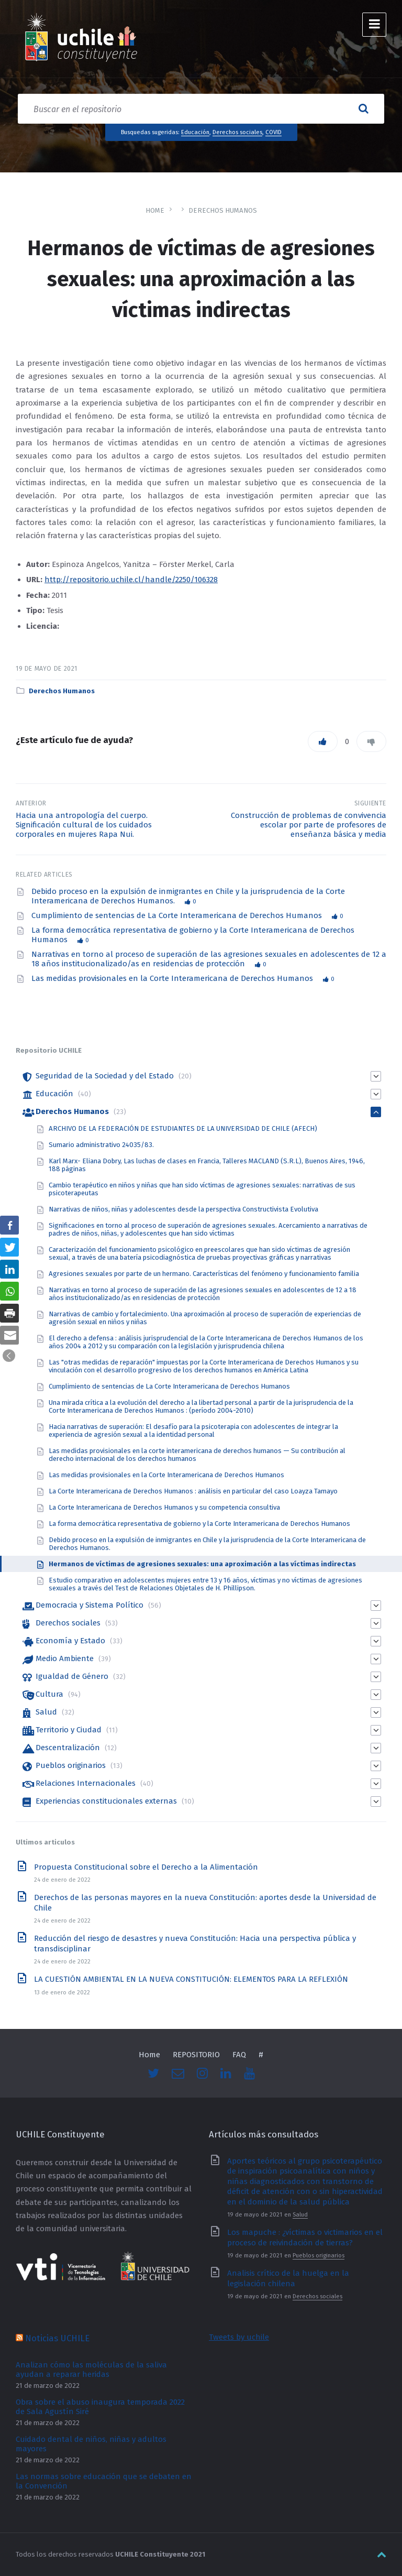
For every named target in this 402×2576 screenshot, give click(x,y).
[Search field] (201, 109)
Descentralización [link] (68, 1747)
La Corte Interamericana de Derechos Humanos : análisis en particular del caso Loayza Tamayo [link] (193, 1491)
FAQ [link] (239, 2054)
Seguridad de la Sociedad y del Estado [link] (105, 1075)
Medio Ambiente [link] (65, 1658)
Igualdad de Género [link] (72, 1676)
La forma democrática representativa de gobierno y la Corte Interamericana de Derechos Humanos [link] (199, 1523)
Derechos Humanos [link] (222, 210)
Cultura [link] (49, 1694)
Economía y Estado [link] (70, 1640)
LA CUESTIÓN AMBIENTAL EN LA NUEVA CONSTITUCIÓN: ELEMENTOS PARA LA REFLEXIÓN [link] (191, 1979)
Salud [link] (46, 1712)
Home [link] (155, 210)
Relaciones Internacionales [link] (86, 1783)
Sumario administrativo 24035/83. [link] (101, 1145)
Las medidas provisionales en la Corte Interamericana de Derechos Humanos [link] (173, 978)
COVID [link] (273, 132)
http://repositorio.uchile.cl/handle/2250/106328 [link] (131, 579)
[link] (81, 38)
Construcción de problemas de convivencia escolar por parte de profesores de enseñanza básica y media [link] (308, 825)
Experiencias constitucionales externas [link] (106, 1801)
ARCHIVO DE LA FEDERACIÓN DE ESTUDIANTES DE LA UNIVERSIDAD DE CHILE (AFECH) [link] (183, 1128)
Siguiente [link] (370, 803)
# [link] (261, 2054)
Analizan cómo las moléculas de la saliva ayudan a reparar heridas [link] (91, 2369)
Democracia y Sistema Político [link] (89, 1605)
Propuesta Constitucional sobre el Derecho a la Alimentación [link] (146, 1867)
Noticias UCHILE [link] (57, 2338)
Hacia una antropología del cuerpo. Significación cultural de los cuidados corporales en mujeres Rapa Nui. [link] (84, 825)
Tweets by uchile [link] (239, 2337)
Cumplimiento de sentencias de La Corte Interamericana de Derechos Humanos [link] (177, 915)
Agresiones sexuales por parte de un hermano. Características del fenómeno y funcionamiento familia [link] (204, 1274)
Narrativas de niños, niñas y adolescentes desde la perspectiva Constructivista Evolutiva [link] (183, 1209)
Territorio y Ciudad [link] (69, 1729)
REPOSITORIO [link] (196, 2054)
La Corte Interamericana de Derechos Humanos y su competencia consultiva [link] (164, 1507)
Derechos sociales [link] (237, 132)
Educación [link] (195, 132)
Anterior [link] (31, 803)
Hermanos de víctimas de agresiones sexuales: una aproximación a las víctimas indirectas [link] (202, 1564)
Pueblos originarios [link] (71, 1765)
